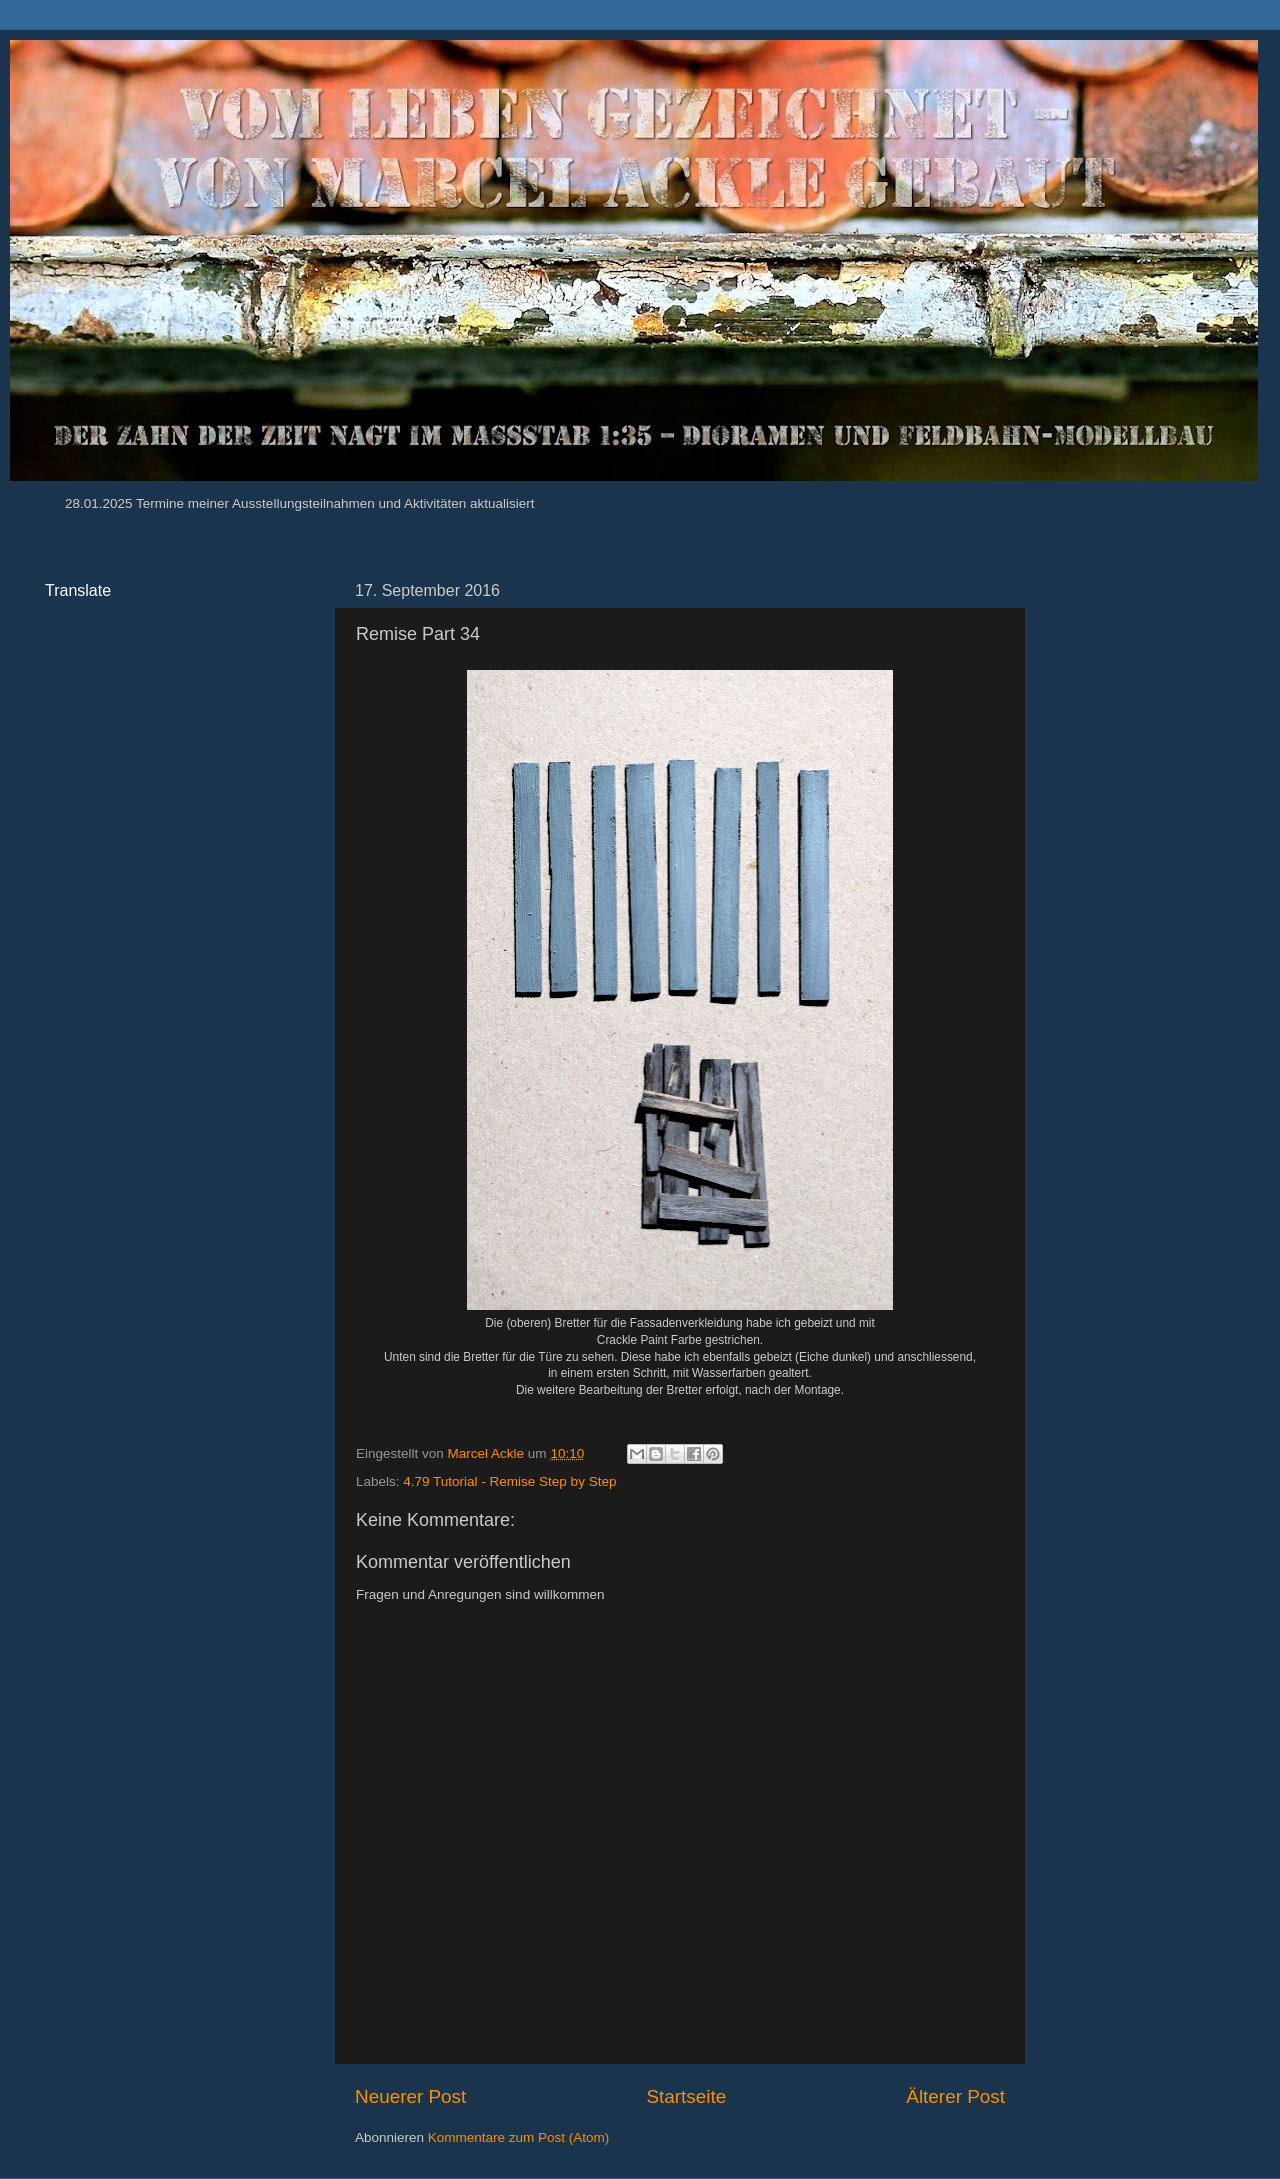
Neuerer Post (410, 2096)
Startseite (686, 2096)
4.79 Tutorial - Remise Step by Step (509, 1481)
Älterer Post (955, 2096)
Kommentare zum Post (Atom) (519, 2137)
